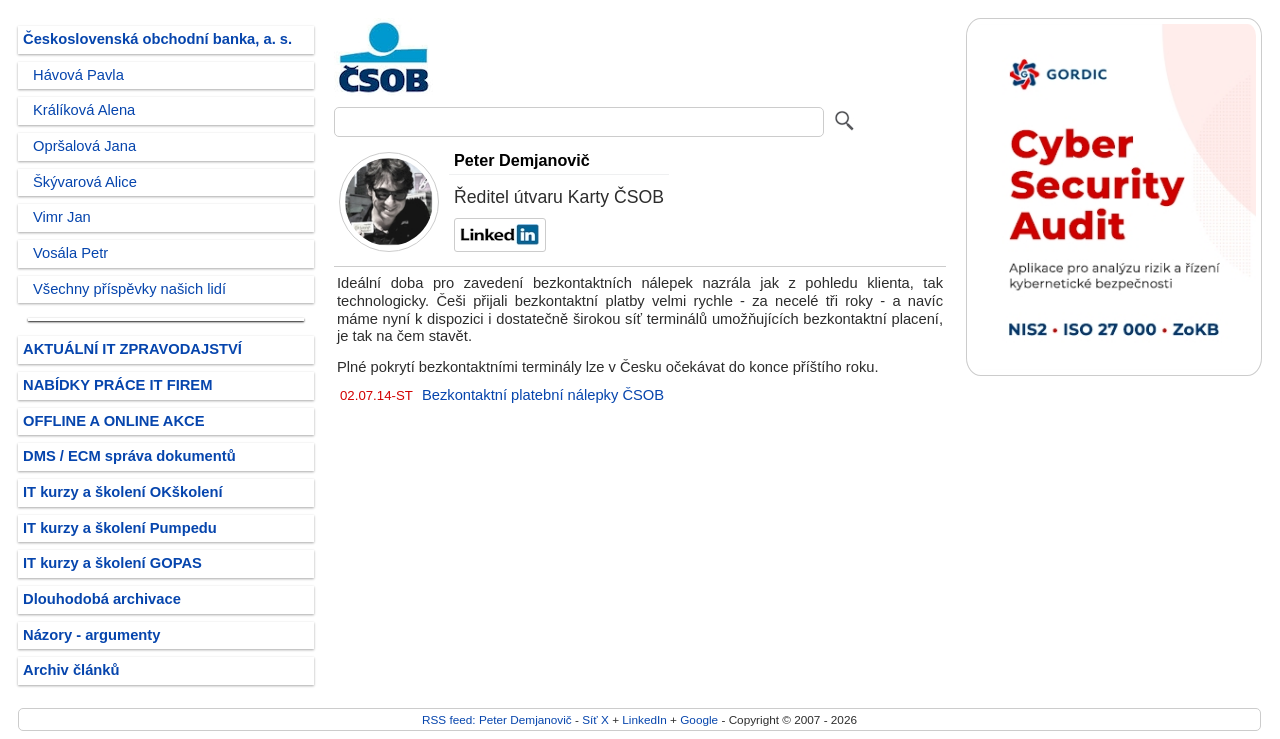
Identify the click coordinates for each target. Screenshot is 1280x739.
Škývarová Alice (85, 182)
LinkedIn (644, 719)
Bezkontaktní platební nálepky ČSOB (543, 395)
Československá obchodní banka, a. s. (157, 39)
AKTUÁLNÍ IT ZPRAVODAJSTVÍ (132, 349)
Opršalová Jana (84, 146)
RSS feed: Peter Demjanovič (497, 719)
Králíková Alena (84, 110)
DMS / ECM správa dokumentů (129, 456)
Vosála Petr (70, 253)
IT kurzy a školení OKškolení (123, 492)
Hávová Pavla (78, 75)
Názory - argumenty (91, 635)
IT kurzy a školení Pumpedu (120, 528)
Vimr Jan (62, 217)
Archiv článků (71, 670)
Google (699, 719)
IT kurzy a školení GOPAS (112, 563)
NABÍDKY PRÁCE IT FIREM (117, 385)
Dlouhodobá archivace (102, 599)
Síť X (595, 719)
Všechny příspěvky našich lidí (129, 289)
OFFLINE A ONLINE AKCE (114, 421)
